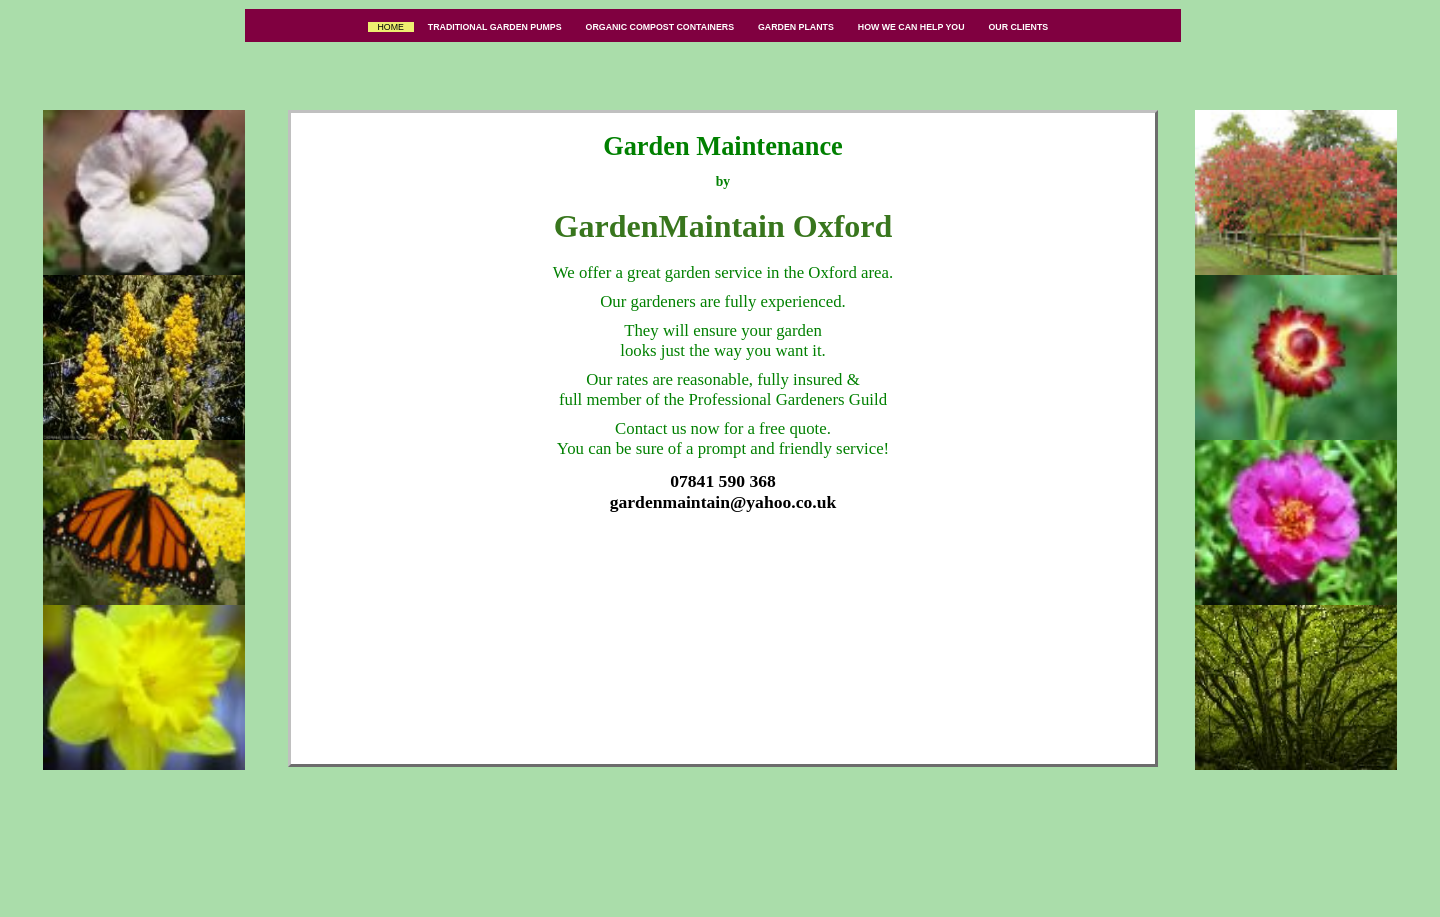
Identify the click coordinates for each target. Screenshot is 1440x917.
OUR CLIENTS (1018, 27)
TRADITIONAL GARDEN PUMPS (494, 27)
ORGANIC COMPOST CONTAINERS (660, 27)
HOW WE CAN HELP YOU (911, 27)
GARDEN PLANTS (795, 27)
